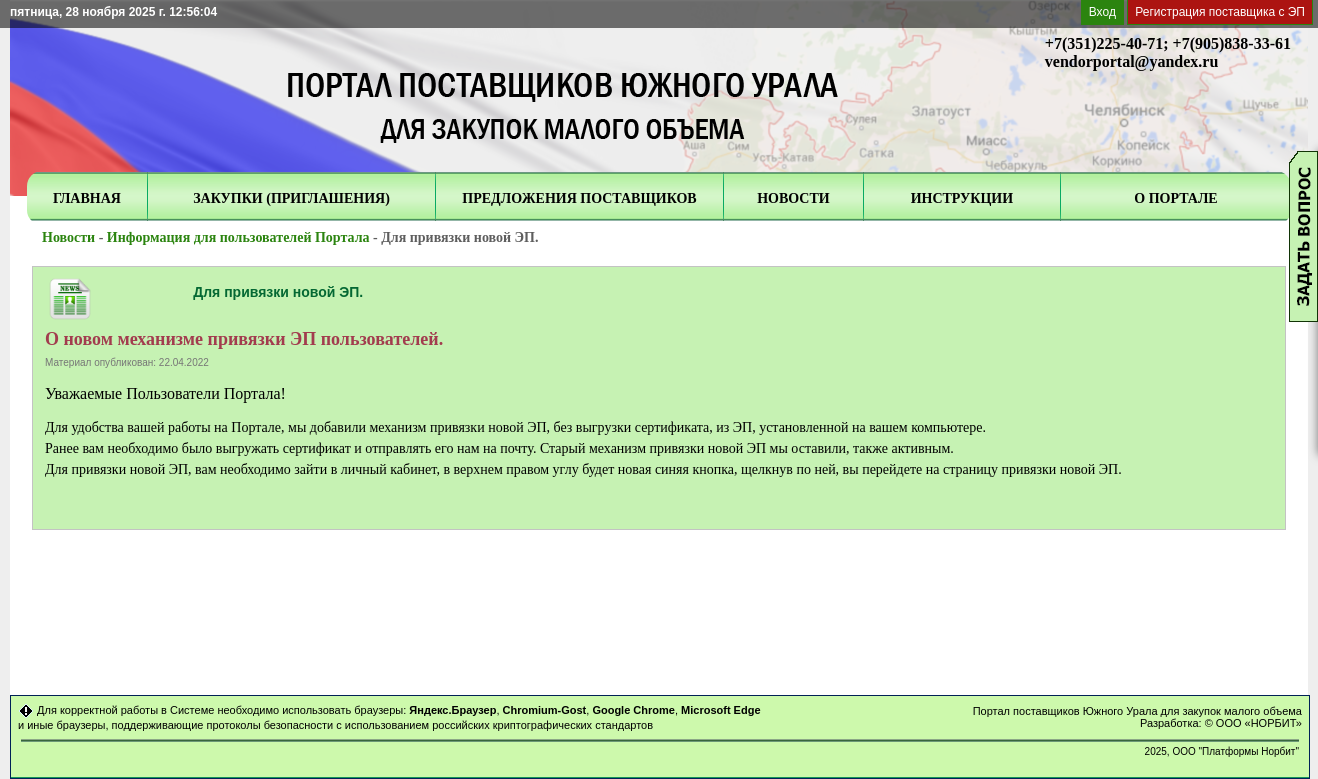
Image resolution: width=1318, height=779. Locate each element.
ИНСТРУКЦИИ (962, 198)
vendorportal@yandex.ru (1132, 61)
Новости (68, 237)
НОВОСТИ (793, 198)
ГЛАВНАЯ (87, 198)
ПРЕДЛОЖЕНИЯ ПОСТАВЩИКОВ (579, 198)
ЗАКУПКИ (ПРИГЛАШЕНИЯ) (291, 198)
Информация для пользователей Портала (238, 237)
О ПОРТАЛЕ (1175, 198)
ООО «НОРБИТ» (1259, 723)
